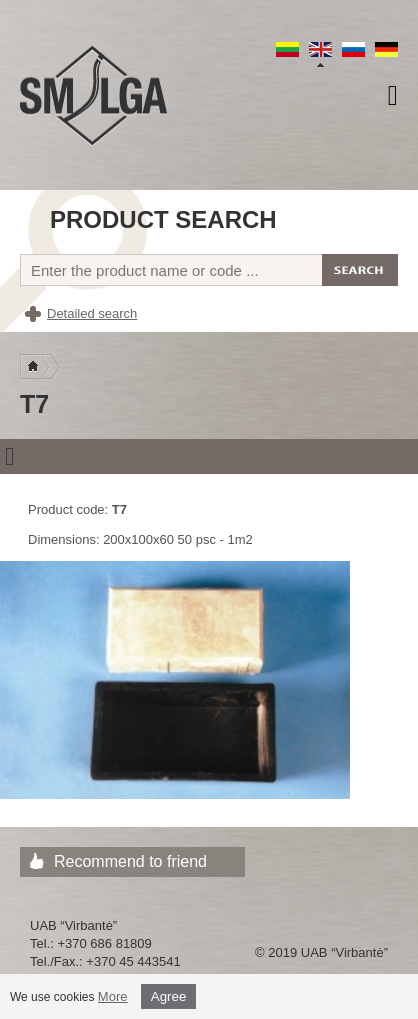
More (113, 996)
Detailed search (92, 313)
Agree (169, 996)
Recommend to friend (130, 861)
